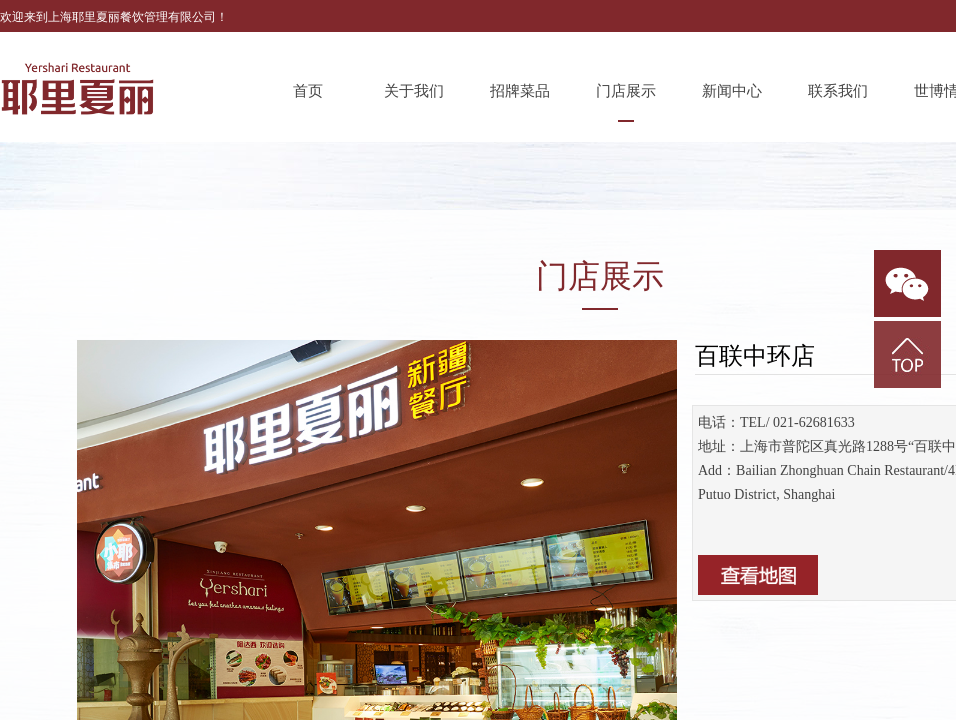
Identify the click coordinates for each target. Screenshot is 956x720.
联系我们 (838, 91)
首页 (308, 91)
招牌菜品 (520, 91)
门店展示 (626, 91)
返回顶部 (907, 354)
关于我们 (414, 91)
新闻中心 (732, 91)
